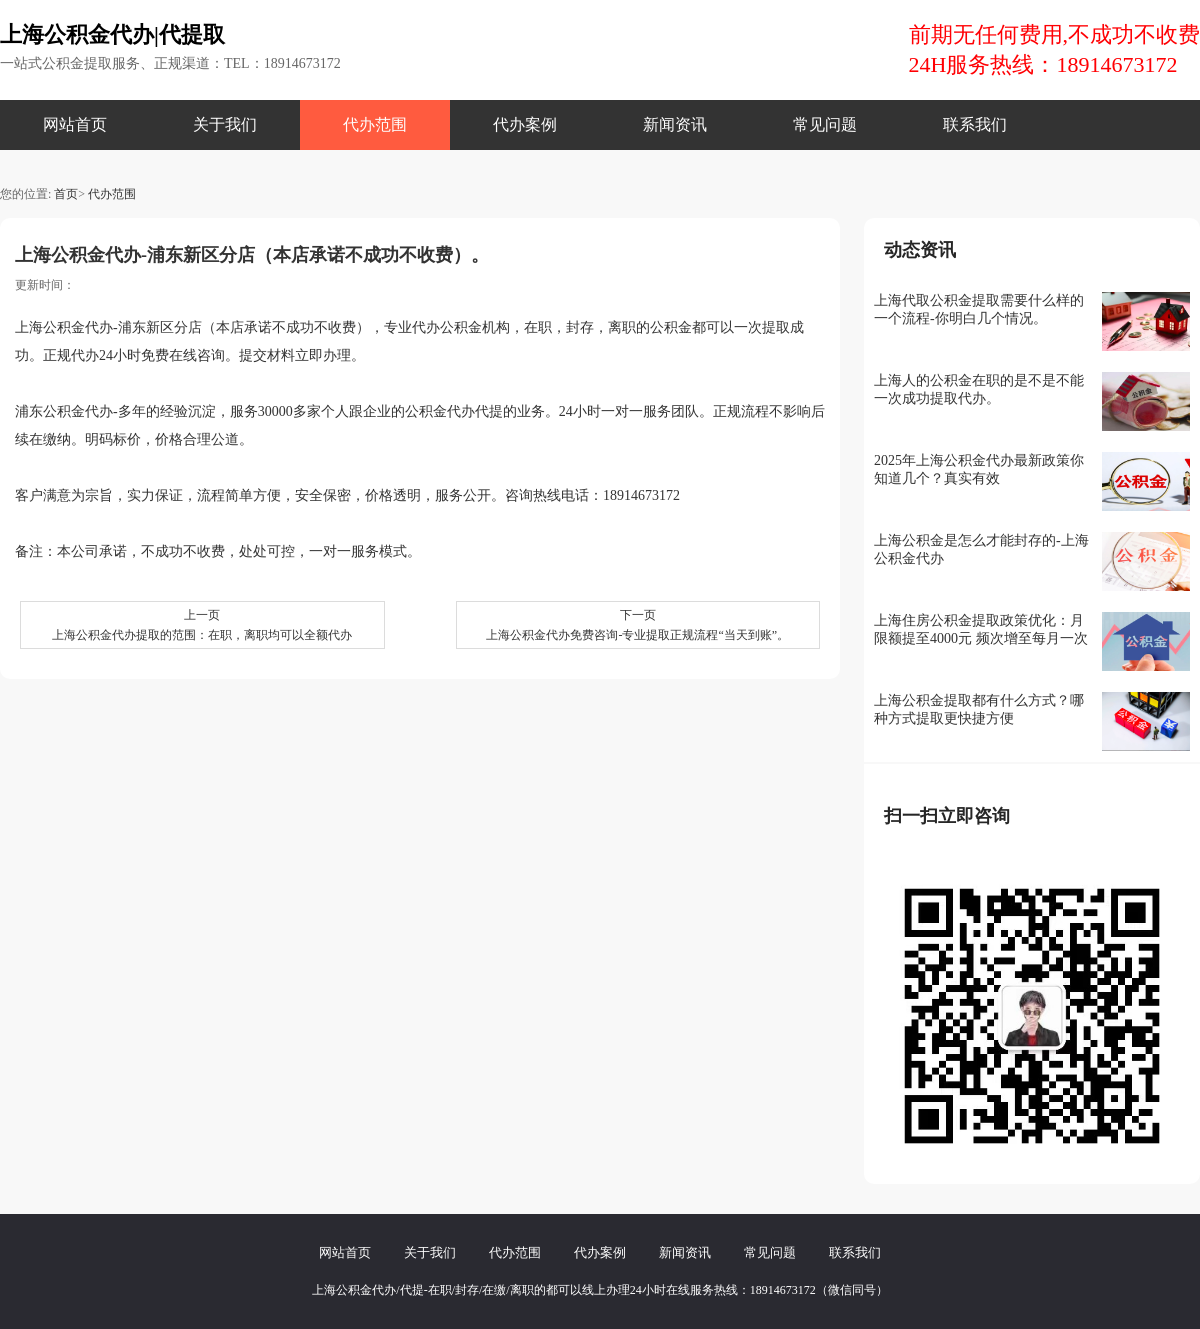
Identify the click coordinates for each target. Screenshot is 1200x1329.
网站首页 (75, 124)
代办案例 (525, 124)
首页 (66, 194)
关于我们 (225, 124)
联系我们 (975, 124)
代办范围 (375, 124)
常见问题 (825, 124)
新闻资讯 (675, 124)
